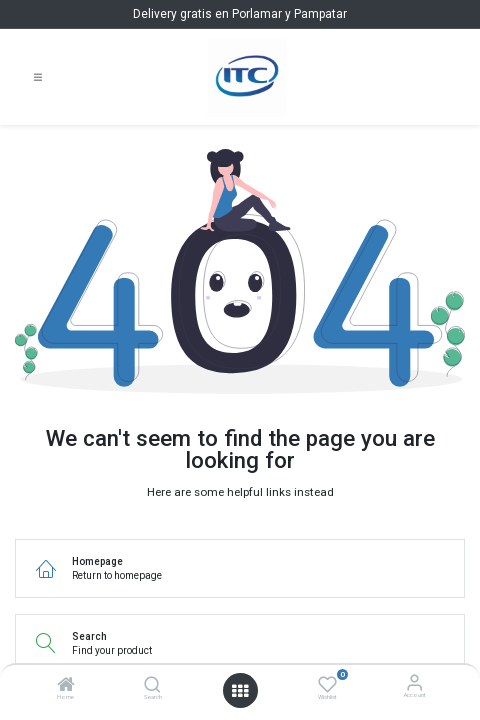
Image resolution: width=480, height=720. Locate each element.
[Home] (66, 687)
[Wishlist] (327, 683)
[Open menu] (240, 691)
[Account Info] (414, 682)
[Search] (152, 687)
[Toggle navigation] (38, 77)
